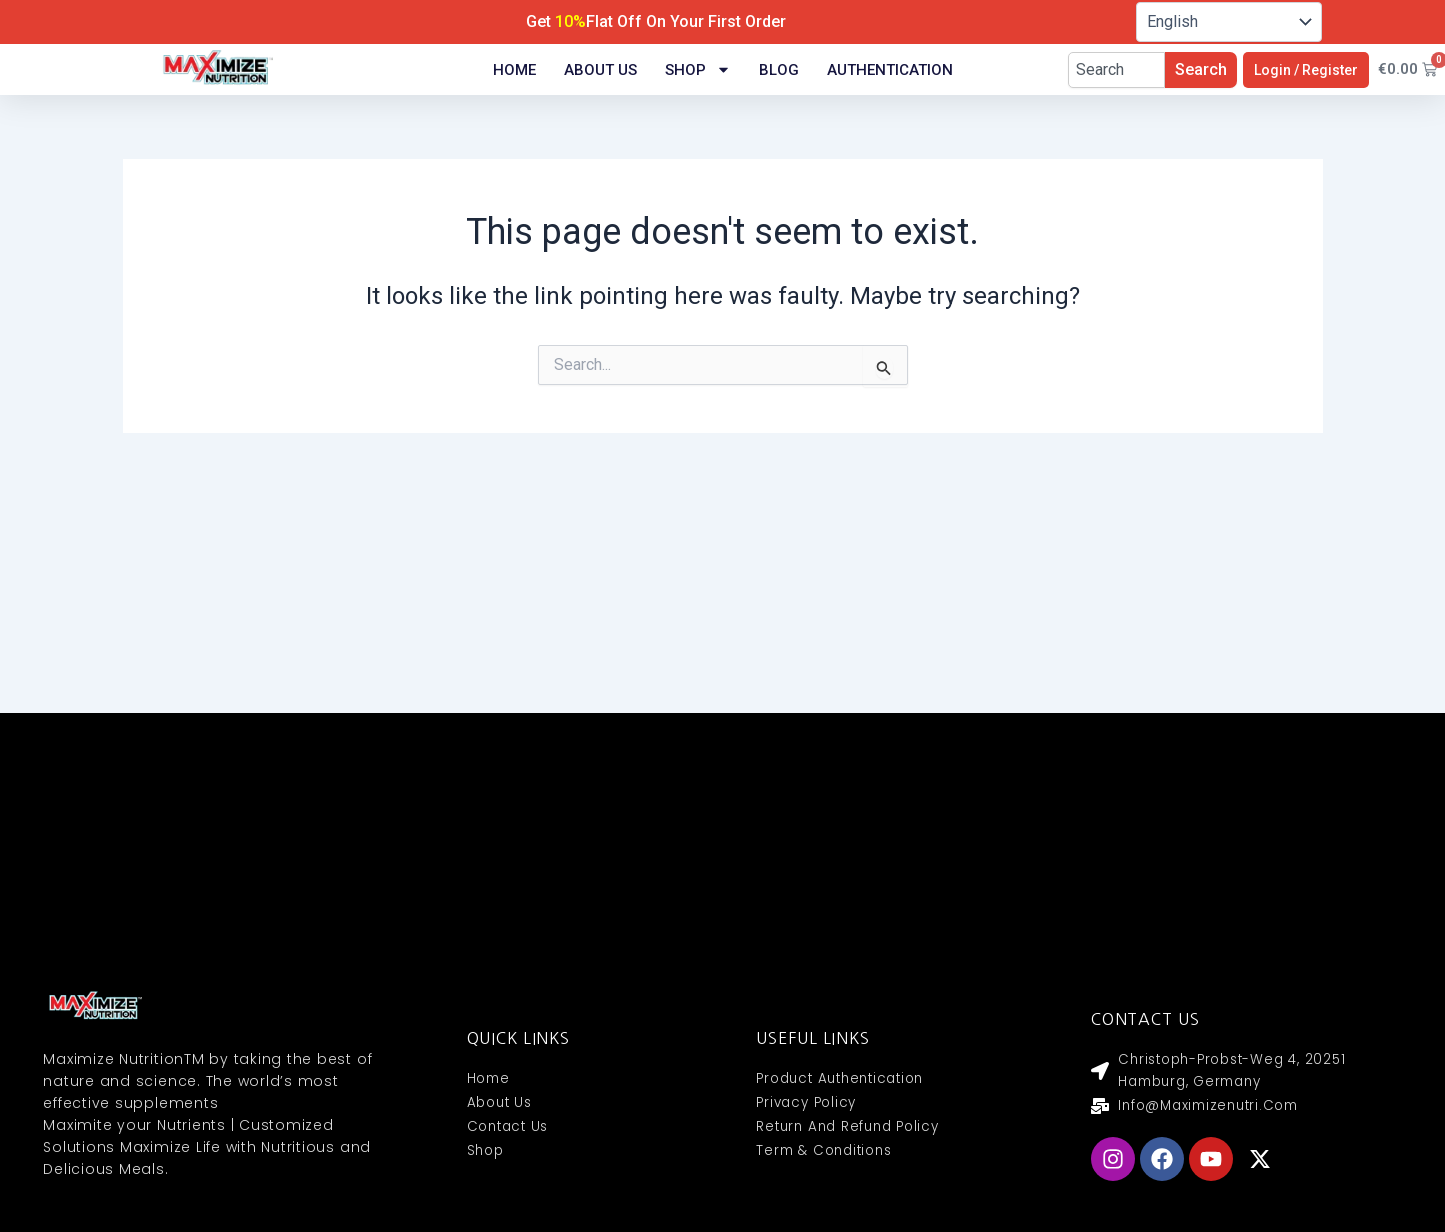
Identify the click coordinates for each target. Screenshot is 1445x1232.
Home (514, 70)
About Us (600, 70)
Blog (779, 70)
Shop (698, 70)
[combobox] (1116, 70)
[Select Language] (1229, 22)
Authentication (890, 70)
